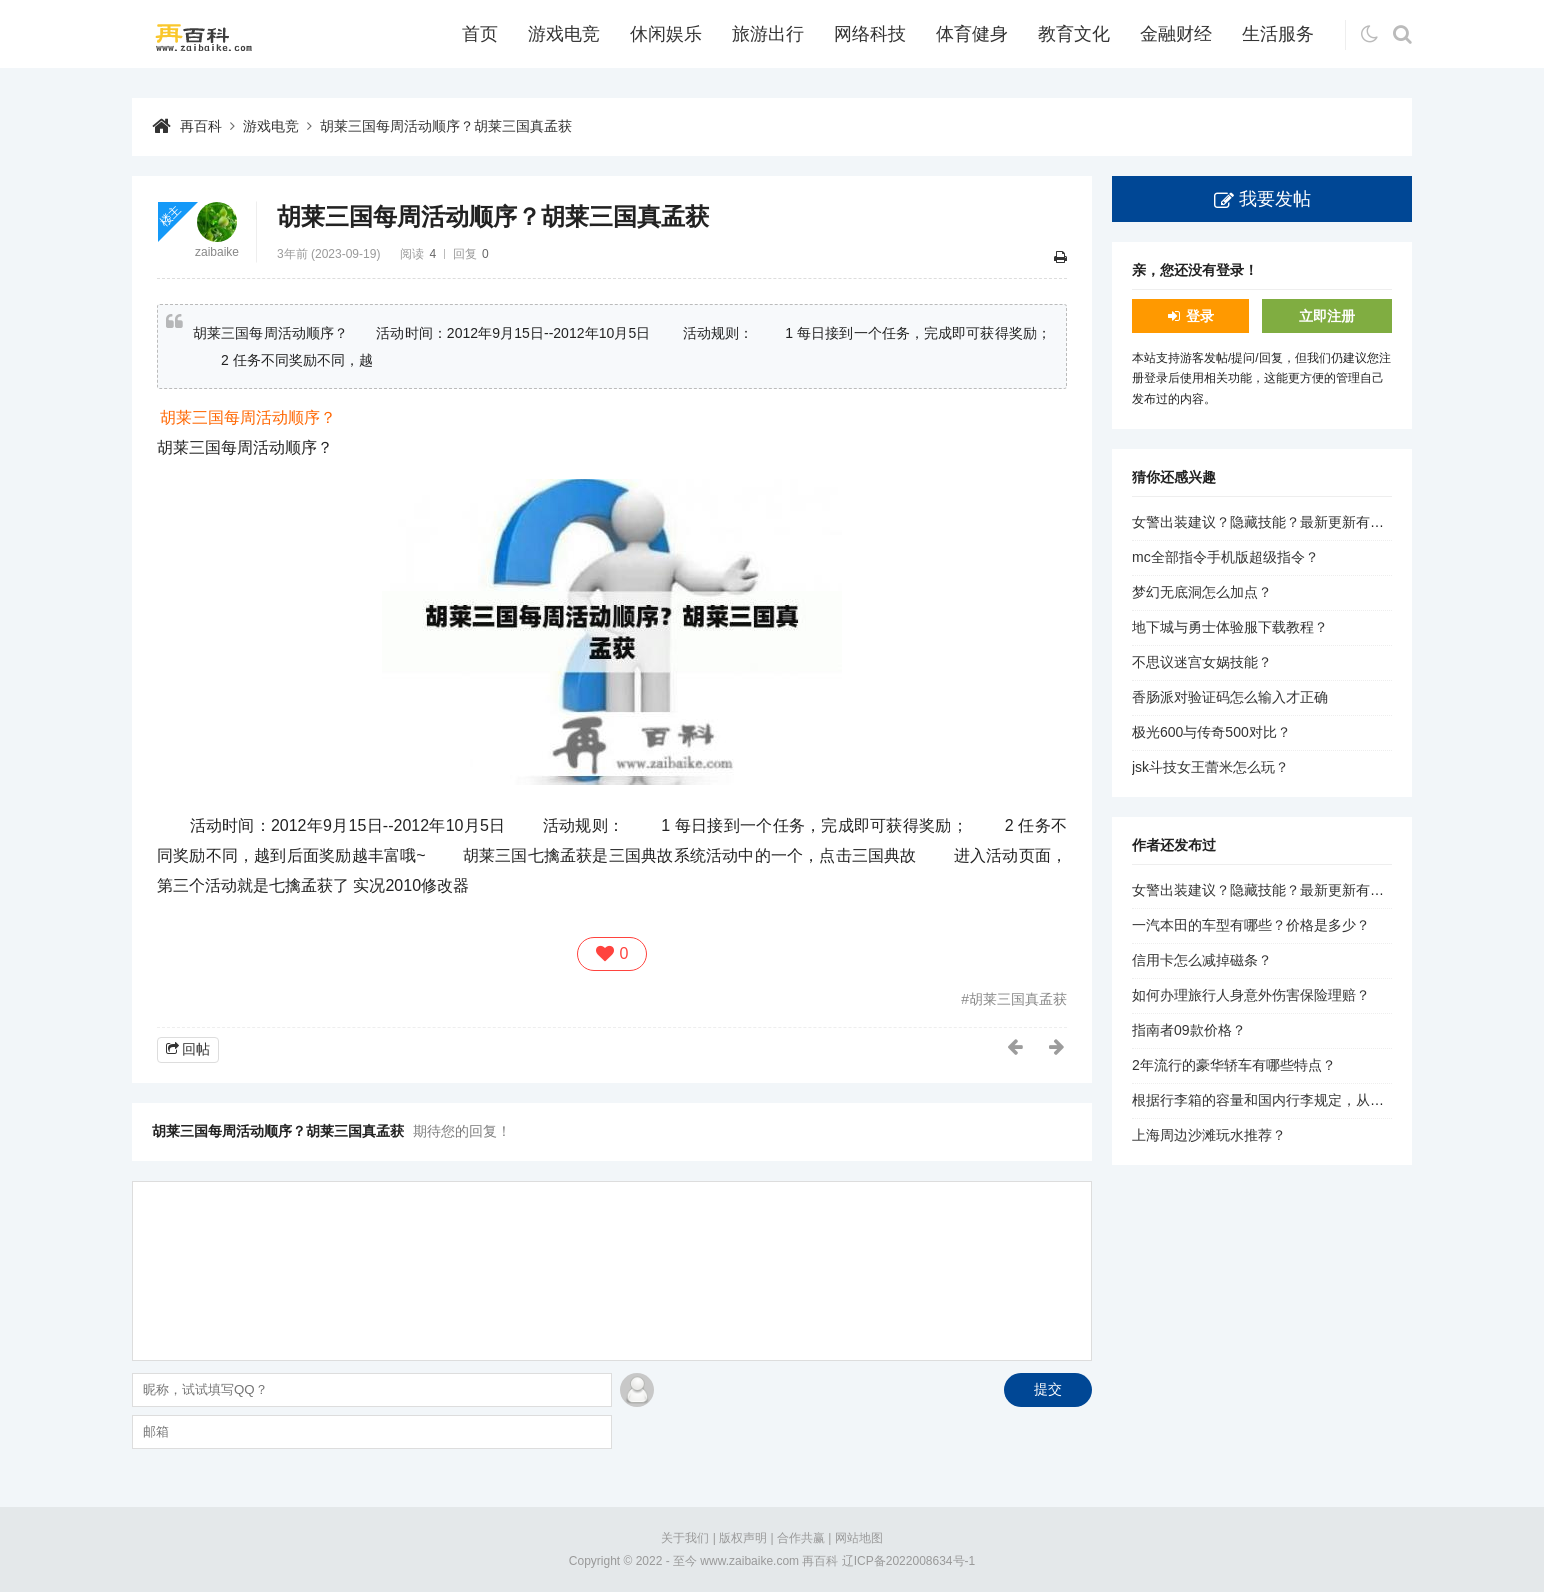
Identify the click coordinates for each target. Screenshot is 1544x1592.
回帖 (196, 1049)
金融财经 (1176, 34)
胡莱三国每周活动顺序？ (248, 417)
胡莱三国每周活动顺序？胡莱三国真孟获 (446, 126)
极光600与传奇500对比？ (1211, 732)
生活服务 (1278, 34)
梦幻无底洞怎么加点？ (1202, 592)
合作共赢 (801, 1538)
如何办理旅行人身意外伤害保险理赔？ (1251, 995)
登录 (1200, 316)
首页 (480, 34)
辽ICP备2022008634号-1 (908, 1561)
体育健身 (972, 34)
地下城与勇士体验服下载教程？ (1230, 627)
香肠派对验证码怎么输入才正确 (1230, 697)
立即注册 (1327, 316)
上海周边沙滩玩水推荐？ (1209, 1135)
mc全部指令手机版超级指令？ (1225, 557)
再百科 (201, 126)
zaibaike (217, 252)
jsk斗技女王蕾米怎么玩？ (1210, 767)
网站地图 (859, 1538)
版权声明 (743, 1538)
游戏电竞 (564, 34)
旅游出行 (768, 34)
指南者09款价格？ (1189, 1030)
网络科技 (870, 34)
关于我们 (685, 1538)
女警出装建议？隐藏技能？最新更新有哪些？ (1272, 522)
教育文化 (1074, 34)
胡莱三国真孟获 (1018, 999)
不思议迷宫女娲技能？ (1202, 662)
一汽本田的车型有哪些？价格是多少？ (1251, 925)
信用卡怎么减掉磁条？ (1202, 960)
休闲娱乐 (666, 34)
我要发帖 (1275, 199)
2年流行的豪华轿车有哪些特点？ (1234, 1065)
